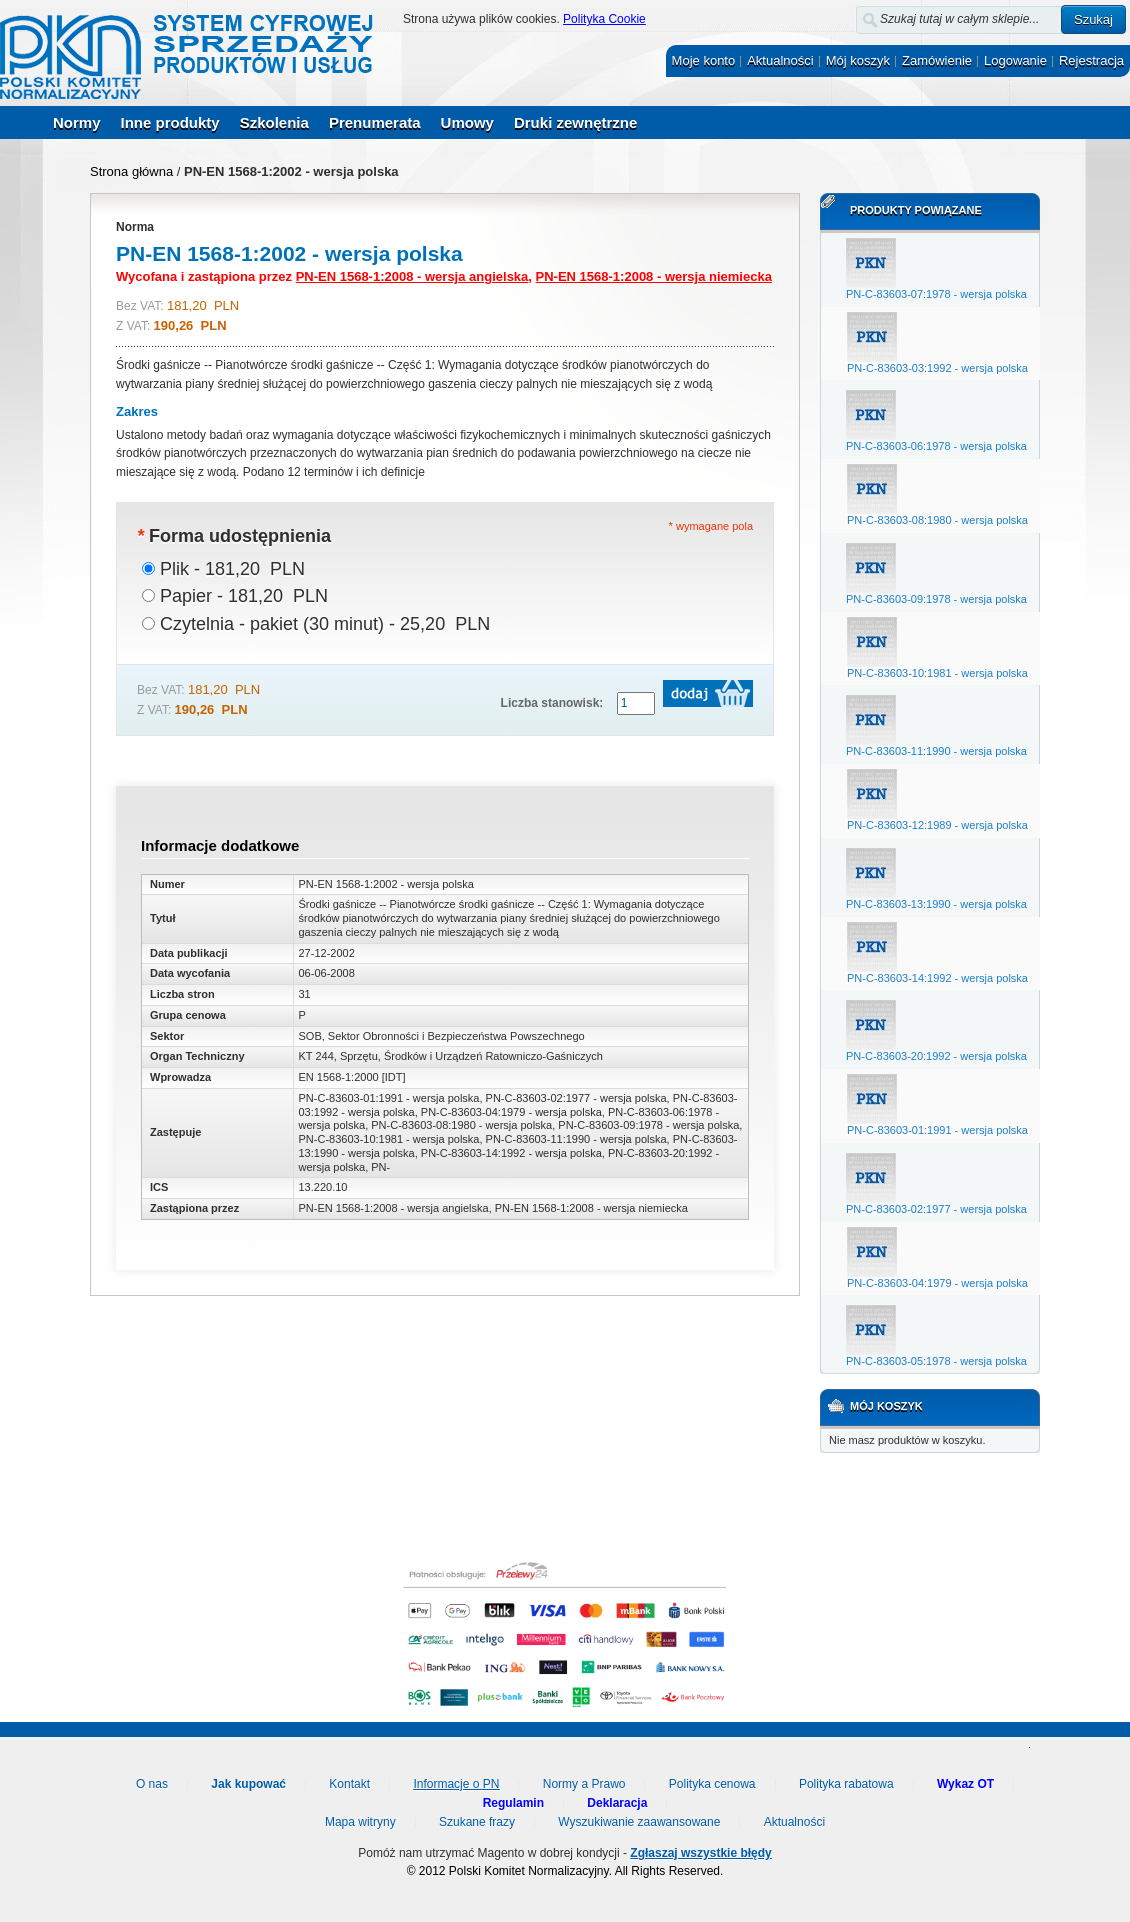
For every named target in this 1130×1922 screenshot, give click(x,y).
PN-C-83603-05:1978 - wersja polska (936, 1361)
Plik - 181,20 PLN (232, 569)
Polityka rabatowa (846, 1784)
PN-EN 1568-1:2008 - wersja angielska (412, 276)
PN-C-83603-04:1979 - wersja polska (937, 1283)
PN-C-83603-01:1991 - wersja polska (937, 1130)
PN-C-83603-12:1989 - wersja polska (937, 825)
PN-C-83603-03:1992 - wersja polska (937, 368)
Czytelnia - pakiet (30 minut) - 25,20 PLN (325, 624)
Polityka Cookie (604, 19)
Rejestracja (1091, 60)
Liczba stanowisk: (552, 703)
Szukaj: (844, 15)
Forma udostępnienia (234, 536)
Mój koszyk (858, 60)
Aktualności (780, 60)
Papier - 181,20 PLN (244, 596)
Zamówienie (937, 60)
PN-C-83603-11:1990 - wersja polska (936, 751)
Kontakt (349, 1784)
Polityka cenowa (712, 1784)
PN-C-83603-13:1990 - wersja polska (936, 904)
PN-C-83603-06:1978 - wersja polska (936, 446)
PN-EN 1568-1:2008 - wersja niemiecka (654, 276)
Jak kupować (248, 1784)
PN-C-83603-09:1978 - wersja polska (936, 599)
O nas (152, 1784)
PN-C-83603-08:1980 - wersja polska (937, 520)
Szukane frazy (477, 1822)
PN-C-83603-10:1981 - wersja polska (937, 673)
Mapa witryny (360, 1822)
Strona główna (131, 171)
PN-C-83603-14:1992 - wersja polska (937, 978)
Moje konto (704, 60)
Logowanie (1015, 60)
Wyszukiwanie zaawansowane (639, 1822)
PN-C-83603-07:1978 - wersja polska (936, 294)
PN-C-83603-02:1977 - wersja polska (936, 1209)
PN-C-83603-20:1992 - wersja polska (936, 1056)
